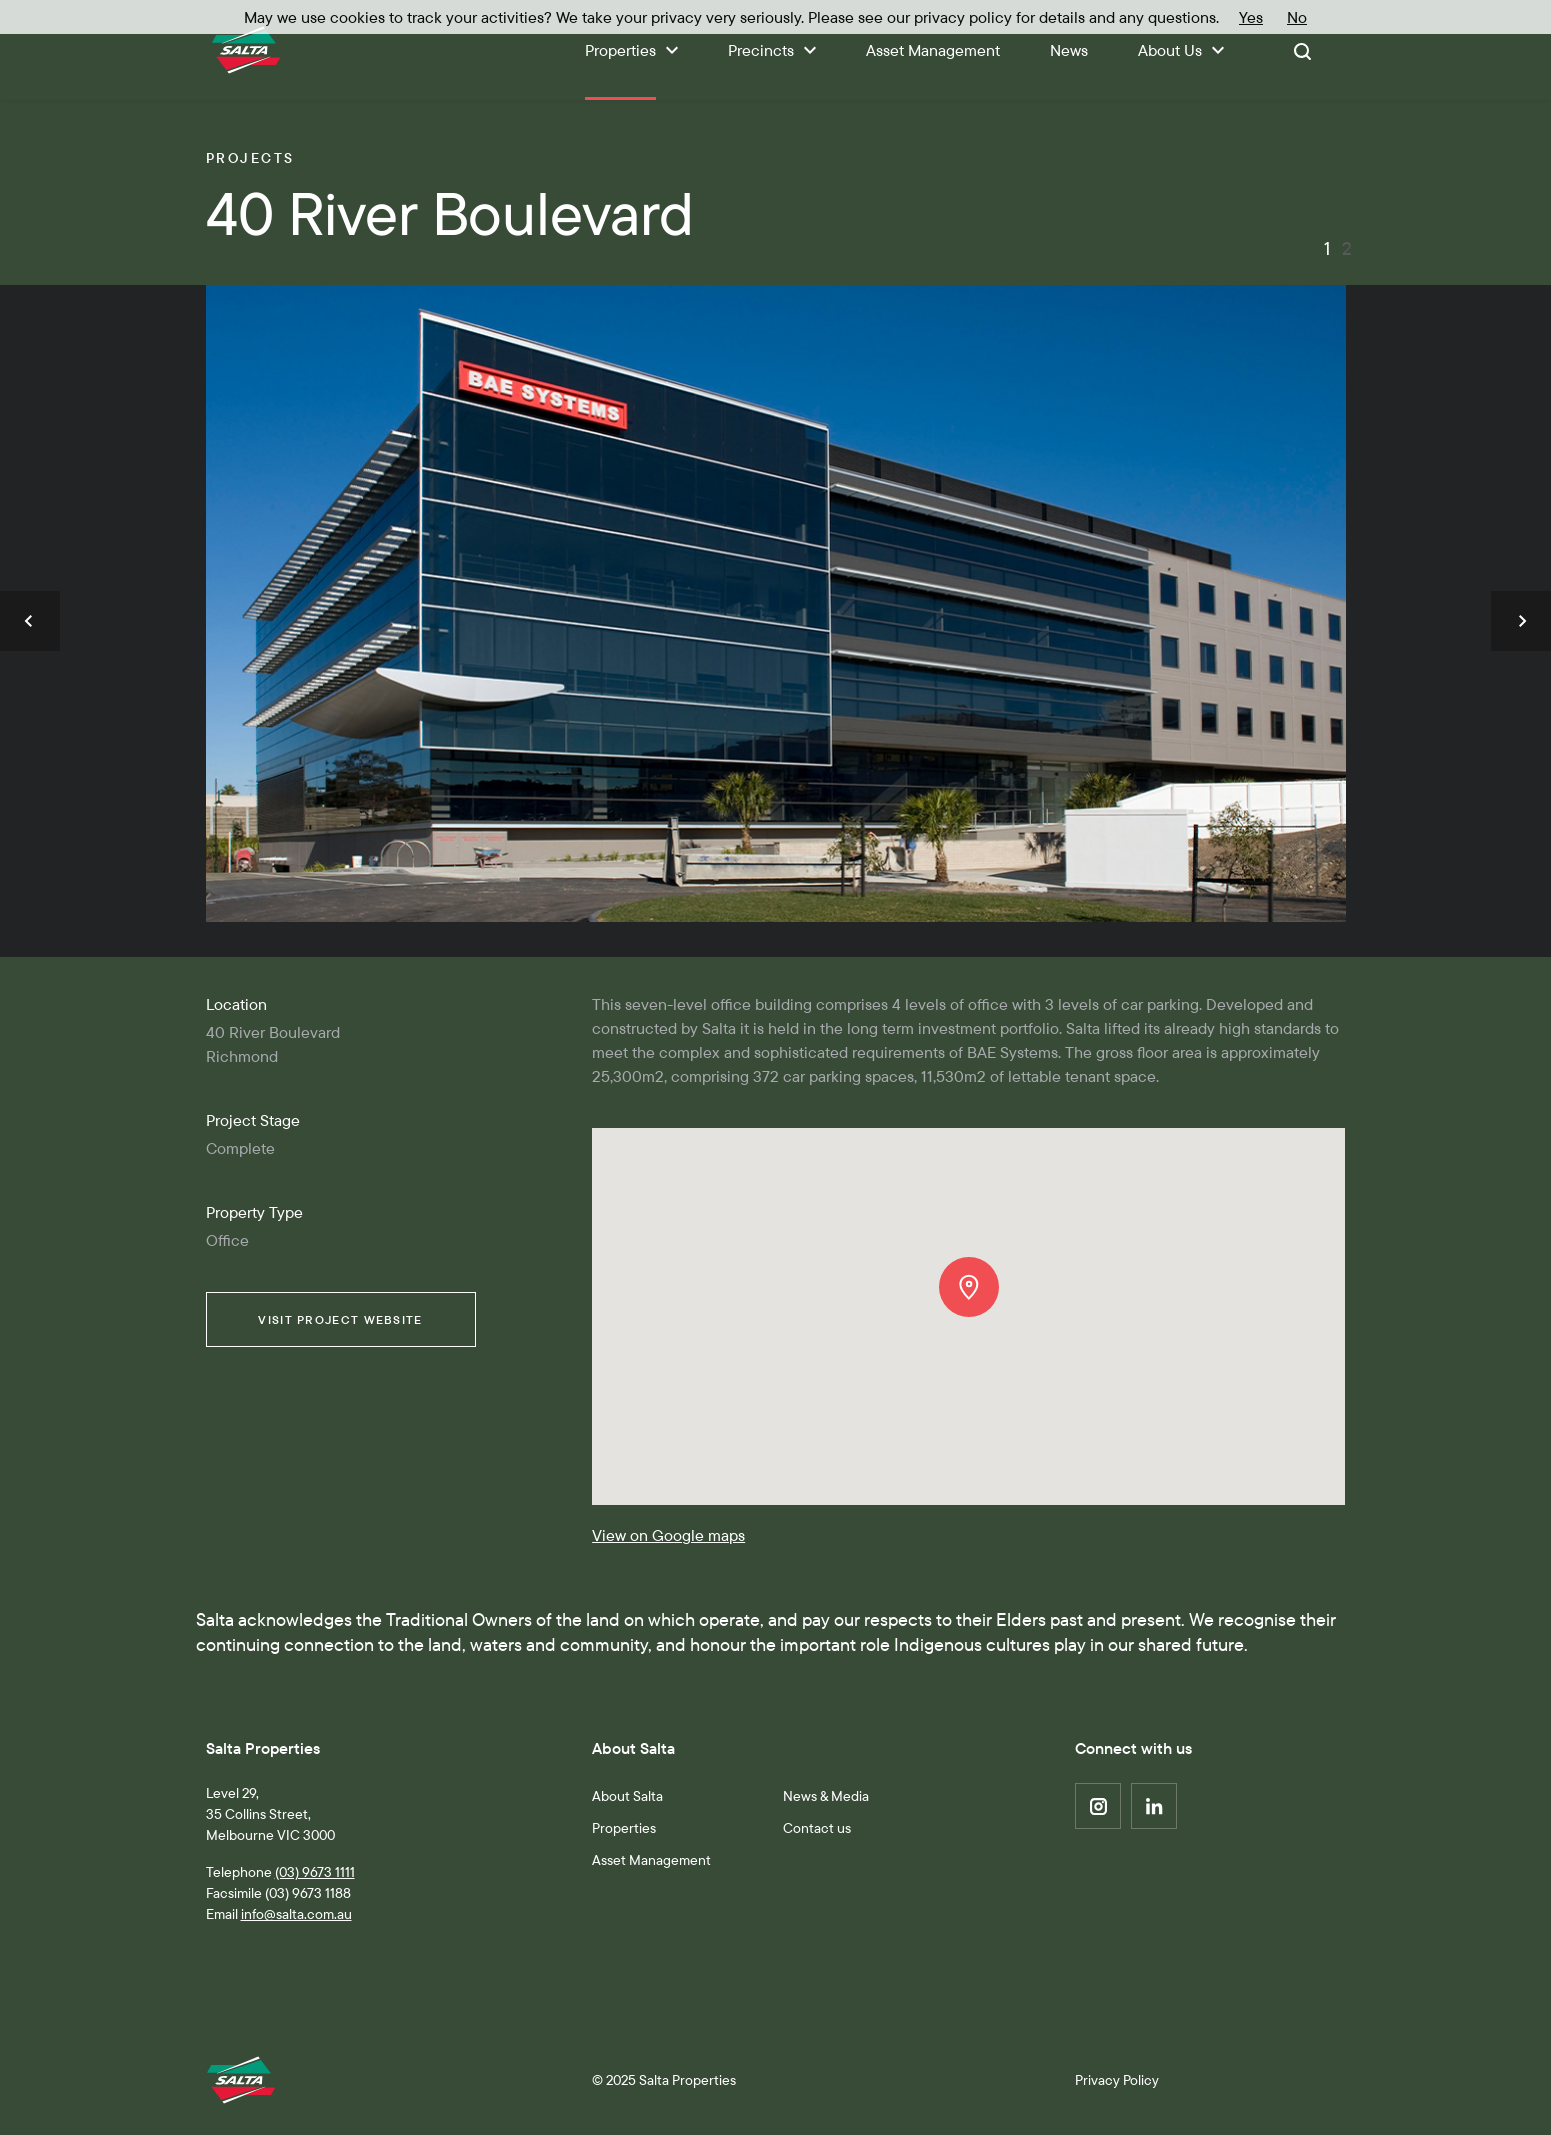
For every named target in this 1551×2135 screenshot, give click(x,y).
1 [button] (1327, 248)
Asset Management (651, 1860)
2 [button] (1346, 248)
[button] (30, 621)
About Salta (627, 1796)
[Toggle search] (1302, 50)
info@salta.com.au (296, 1914)
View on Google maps (668, 1535)
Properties (624, 1828)
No (1297, 17)
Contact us (817, 1828)
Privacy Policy (1117, 2080)
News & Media (826, 1796)
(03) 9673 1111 (315, 1872)
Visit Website (340, 1319)
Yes (1251, 17)
